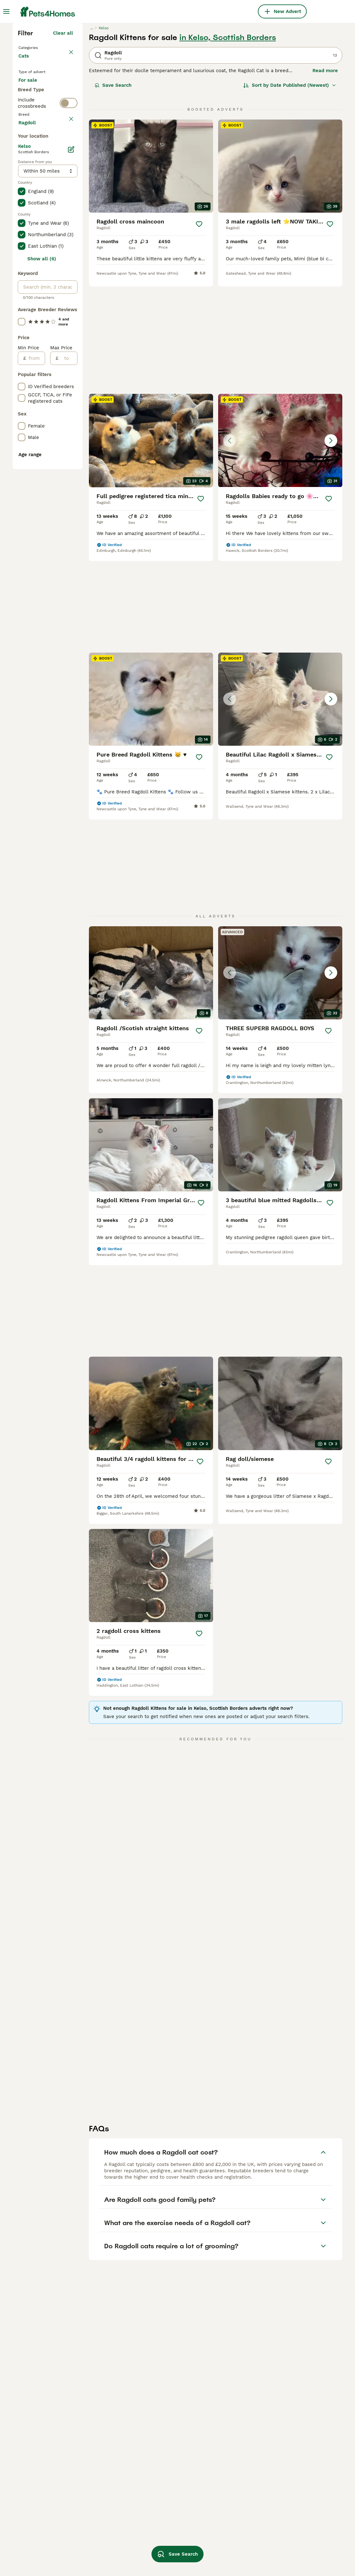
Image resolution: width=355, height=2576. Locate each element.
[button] (280, 448)
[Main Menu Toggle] (6, 11)
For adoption (38, 217)
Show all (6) (41, 555)
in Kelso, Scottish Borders (227, 148)
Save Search (113, 196)
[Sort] (289, 195)
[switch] (68, 258)
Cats (25, 173)
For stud (33, 233)
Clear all (63, 144)
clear (67, 273)
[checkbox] (21, 302)
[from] (35, 655)
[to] (67, 655)
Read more (325, 181)
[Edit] (71, 446)
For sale (32, 202)
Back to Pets (35, 158)
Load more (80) (55, 418)
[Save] (199, 334)
